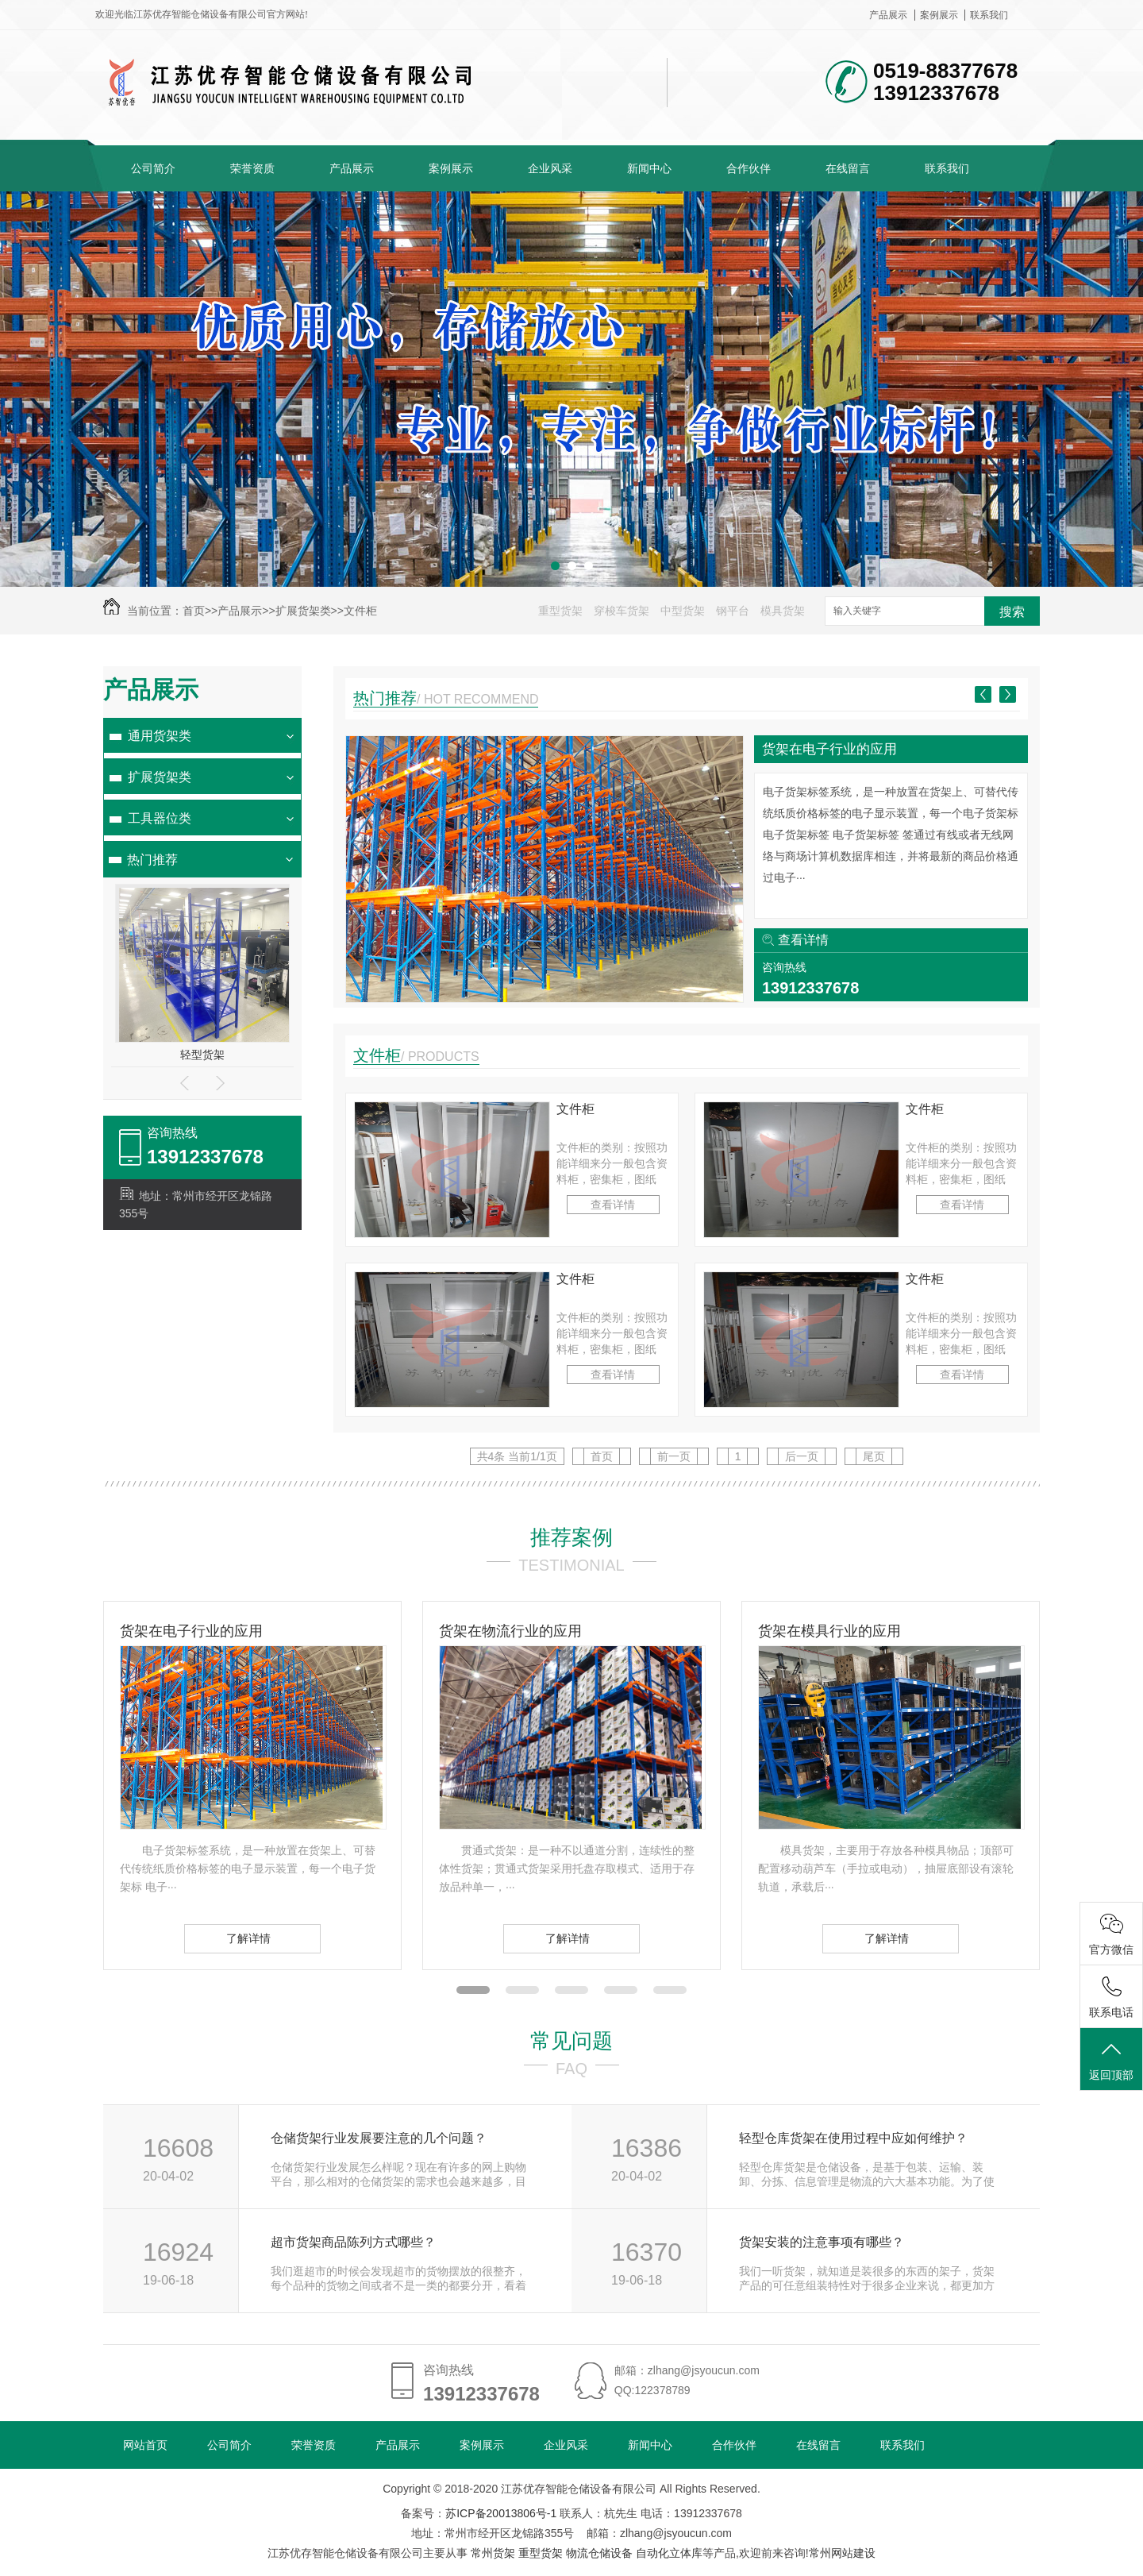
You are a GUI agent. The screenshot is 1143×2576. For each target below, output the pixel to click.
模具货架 (782, 610)
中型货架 (682, 610)
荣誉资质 (252, 168)
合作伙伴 (748, 168)
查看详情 (803, 940)
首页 (194, 610)
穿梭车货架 (621, 610)
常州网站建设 (842, 2553)
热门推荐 (152, 859)
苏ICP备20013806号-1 (500, 2513)
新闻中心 (649, 168)
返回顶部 (1111, 2060)
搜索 (1012, 612)
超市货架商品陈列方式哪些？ (353, 2242)
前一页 (674, 1456)
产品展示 (888, 15)
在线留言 (848, 168)
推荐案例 (571, 1537)
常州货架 (493, 2553)
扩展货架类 (303, 610)
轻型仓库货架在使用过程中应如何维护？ (853, 2138)
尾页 (874, 1456)
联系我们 (989, 15)
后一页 (801, 1456)
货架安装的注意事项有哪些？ (821, 2242)
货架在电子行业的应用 (829, 749)
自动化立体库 (669, 2553)
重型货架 (560, 610)
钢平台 (732, 610)
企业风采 (550, 168)
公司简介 (153, 168)
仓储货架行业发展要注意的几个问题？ (379, 2138)
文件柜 (360, 610)
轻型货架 (202, 1054)
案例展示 (939, 15)
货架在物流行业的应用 (510, 1631)
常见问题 (571, 2041)
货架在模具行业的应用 (829, 1631)
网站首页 (145, 2445)
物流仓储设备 (599, 2553)
